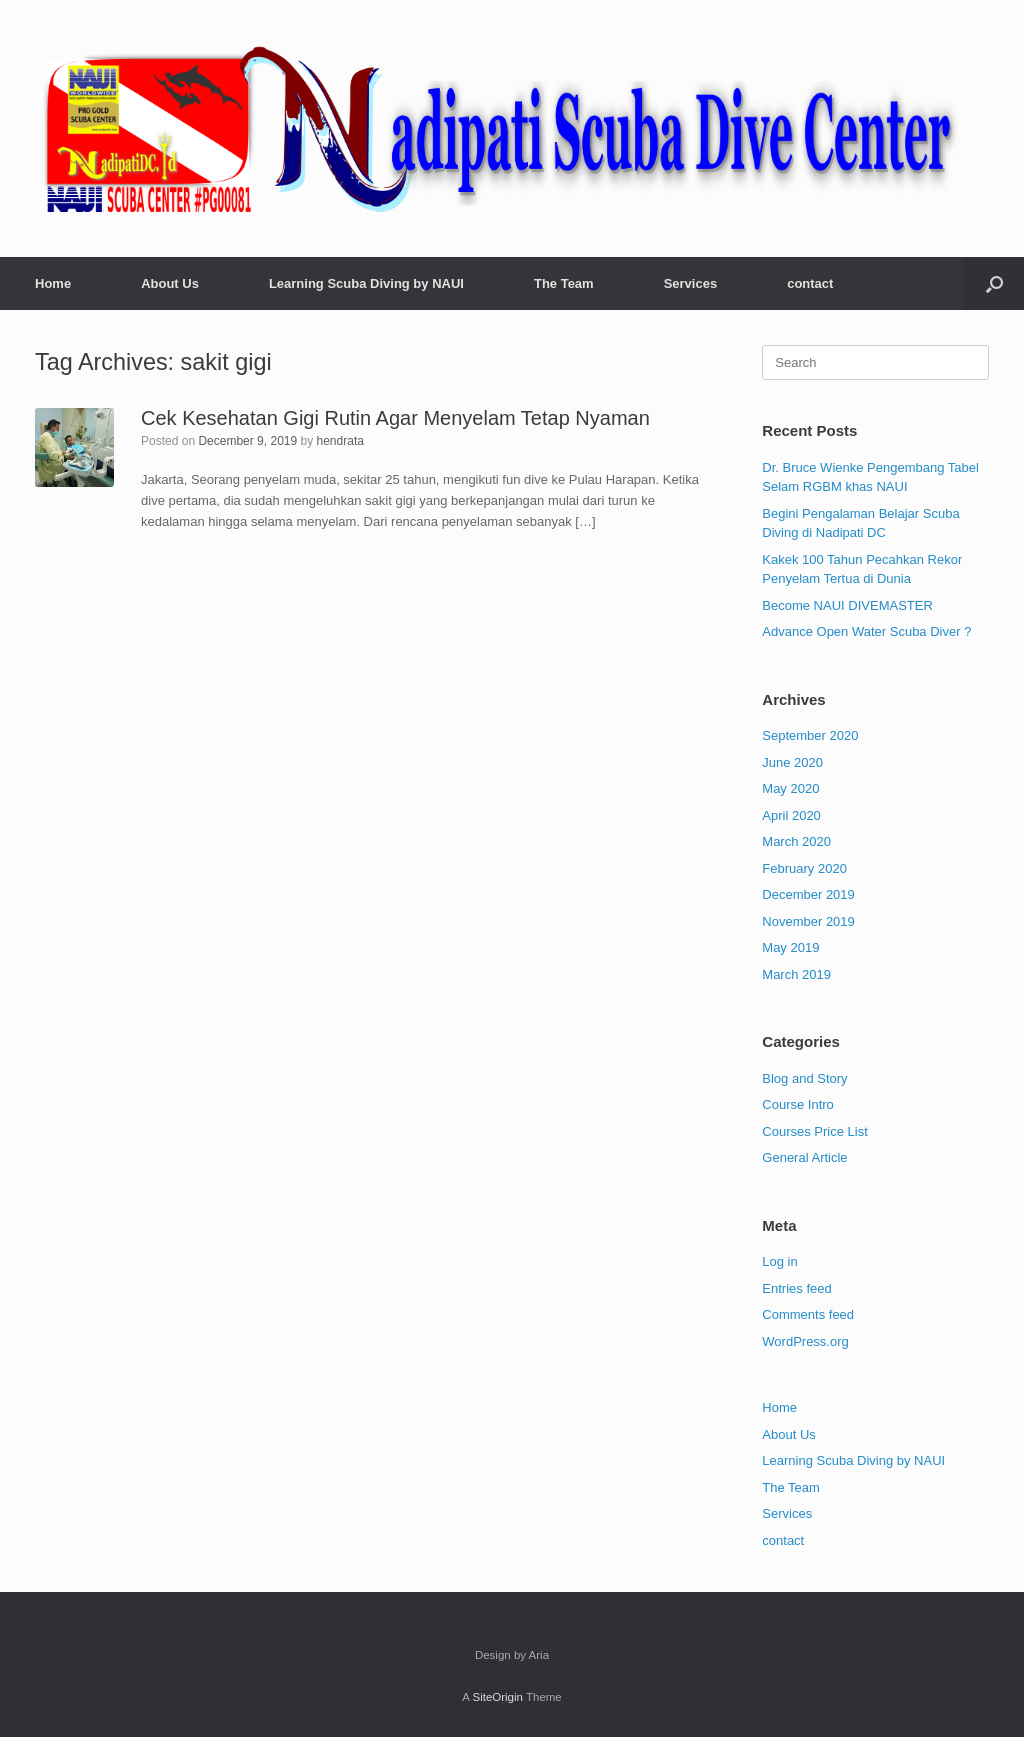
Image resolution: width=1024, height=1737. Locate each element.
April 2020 (791, 815)
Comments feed (808, 1314)
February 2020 (804, 868)
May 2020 (790, 788)
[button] (994, 283)
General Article (804, 1157)
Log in (779, 1261)
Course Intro (798, 1104)
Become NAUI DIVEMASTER (847, 605)
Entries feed (796, 1288)
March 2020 (796, 841)
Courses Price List (814, 1131)
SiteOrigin (497, 1697)
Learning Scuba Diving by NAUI (366, 283)
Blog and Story (804, 1078)
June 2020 (792, 762)
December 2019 (808, 894)
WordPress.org (805, 1341)
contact (810, 283)
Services (691, 283)
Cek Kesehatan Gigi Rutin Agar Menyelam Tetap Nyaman (395, 418)
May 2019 (790, 947)
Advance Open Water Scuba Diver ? (866, 631)
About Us (170, 283)
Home (53, 283)
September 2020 (810, 735)
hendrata (340, 441)
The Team (564, 283)
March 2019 (796, 974)
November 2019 (808, 921)
